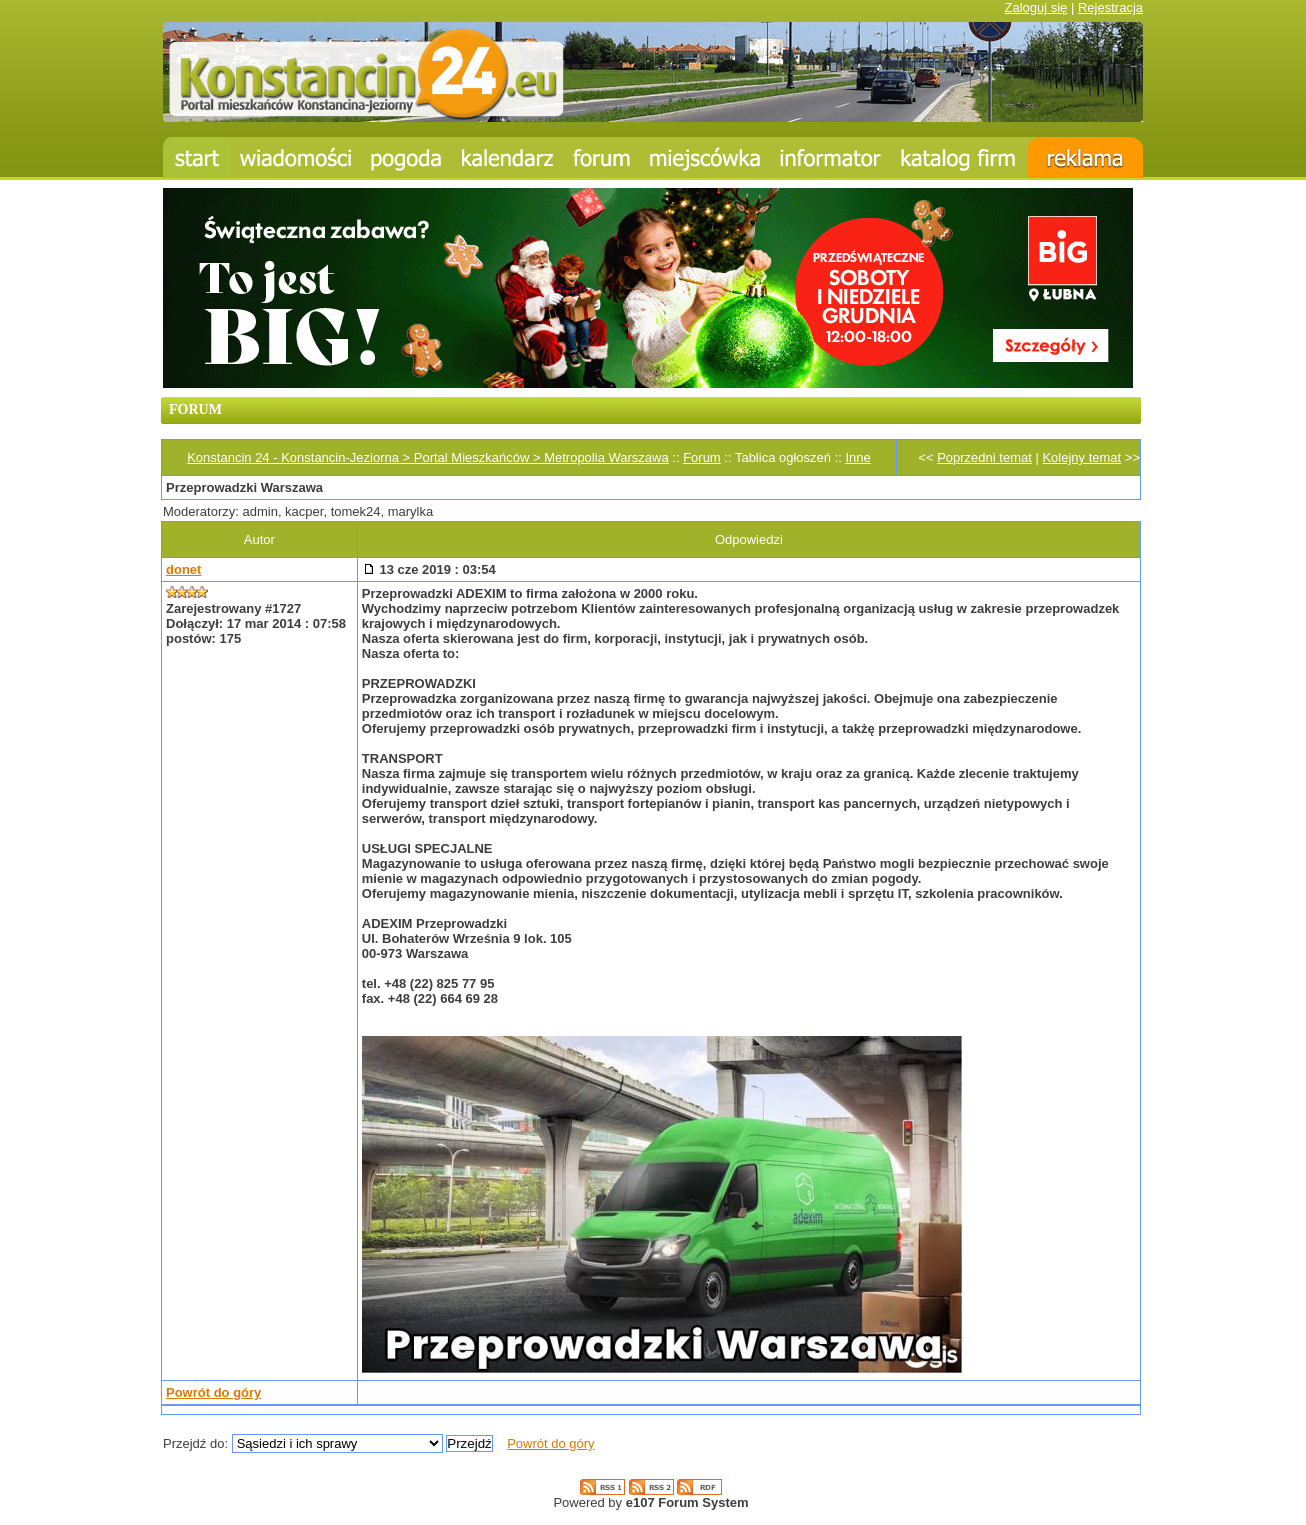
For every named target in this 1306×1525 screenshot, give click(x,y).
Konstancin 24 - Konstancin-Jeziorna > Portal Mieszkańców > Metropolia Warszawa (427, 457)
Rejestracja (1110, 7)
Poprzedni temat (984, 457)
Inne (857, 457)
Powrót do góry (213, 1392)
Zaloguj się (1035, 7)
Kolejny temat (1081, 457)
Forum (702, 457)
